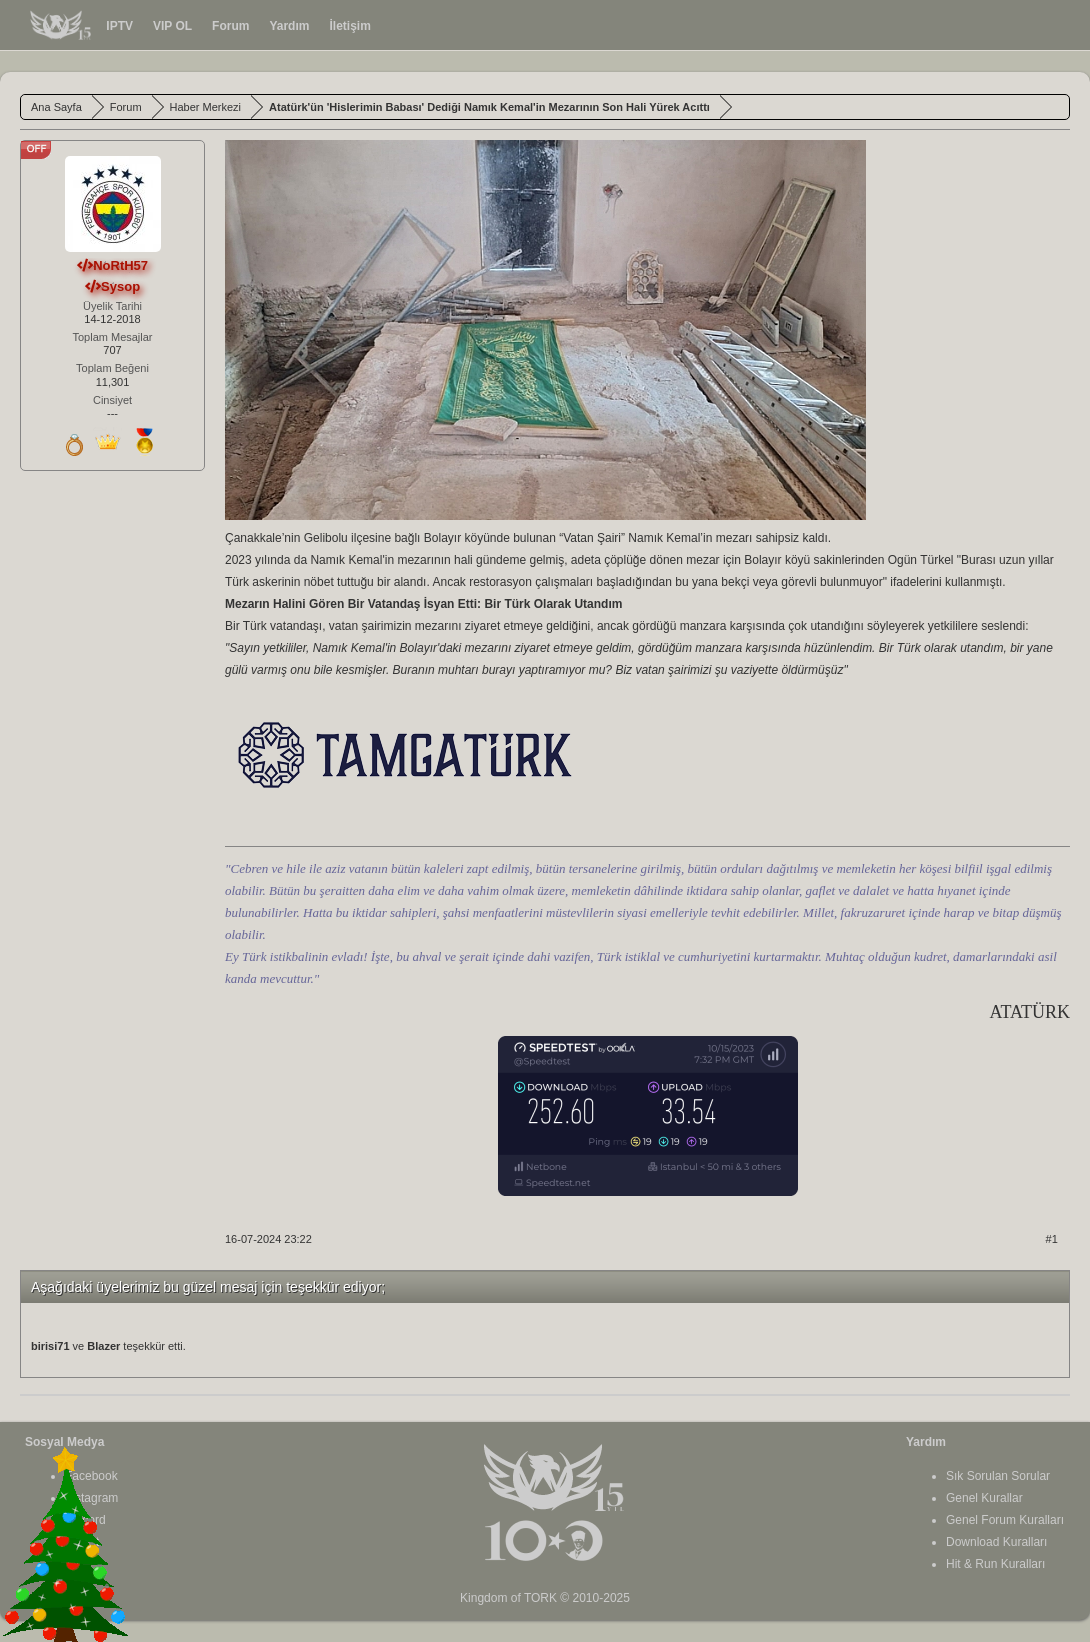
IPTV (119, 26)
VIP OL (172, 26)
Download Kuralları (996, 1542)
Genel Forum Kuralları (1005, 1520)
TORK (540, 1598)
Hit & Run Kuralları (995, 1564)
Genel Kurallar (984, 1498)
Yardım (289, 26)
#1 (1052, 1239)
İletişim (349, 26)
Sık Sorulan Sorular (998, 1476)
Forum (230, 26)
